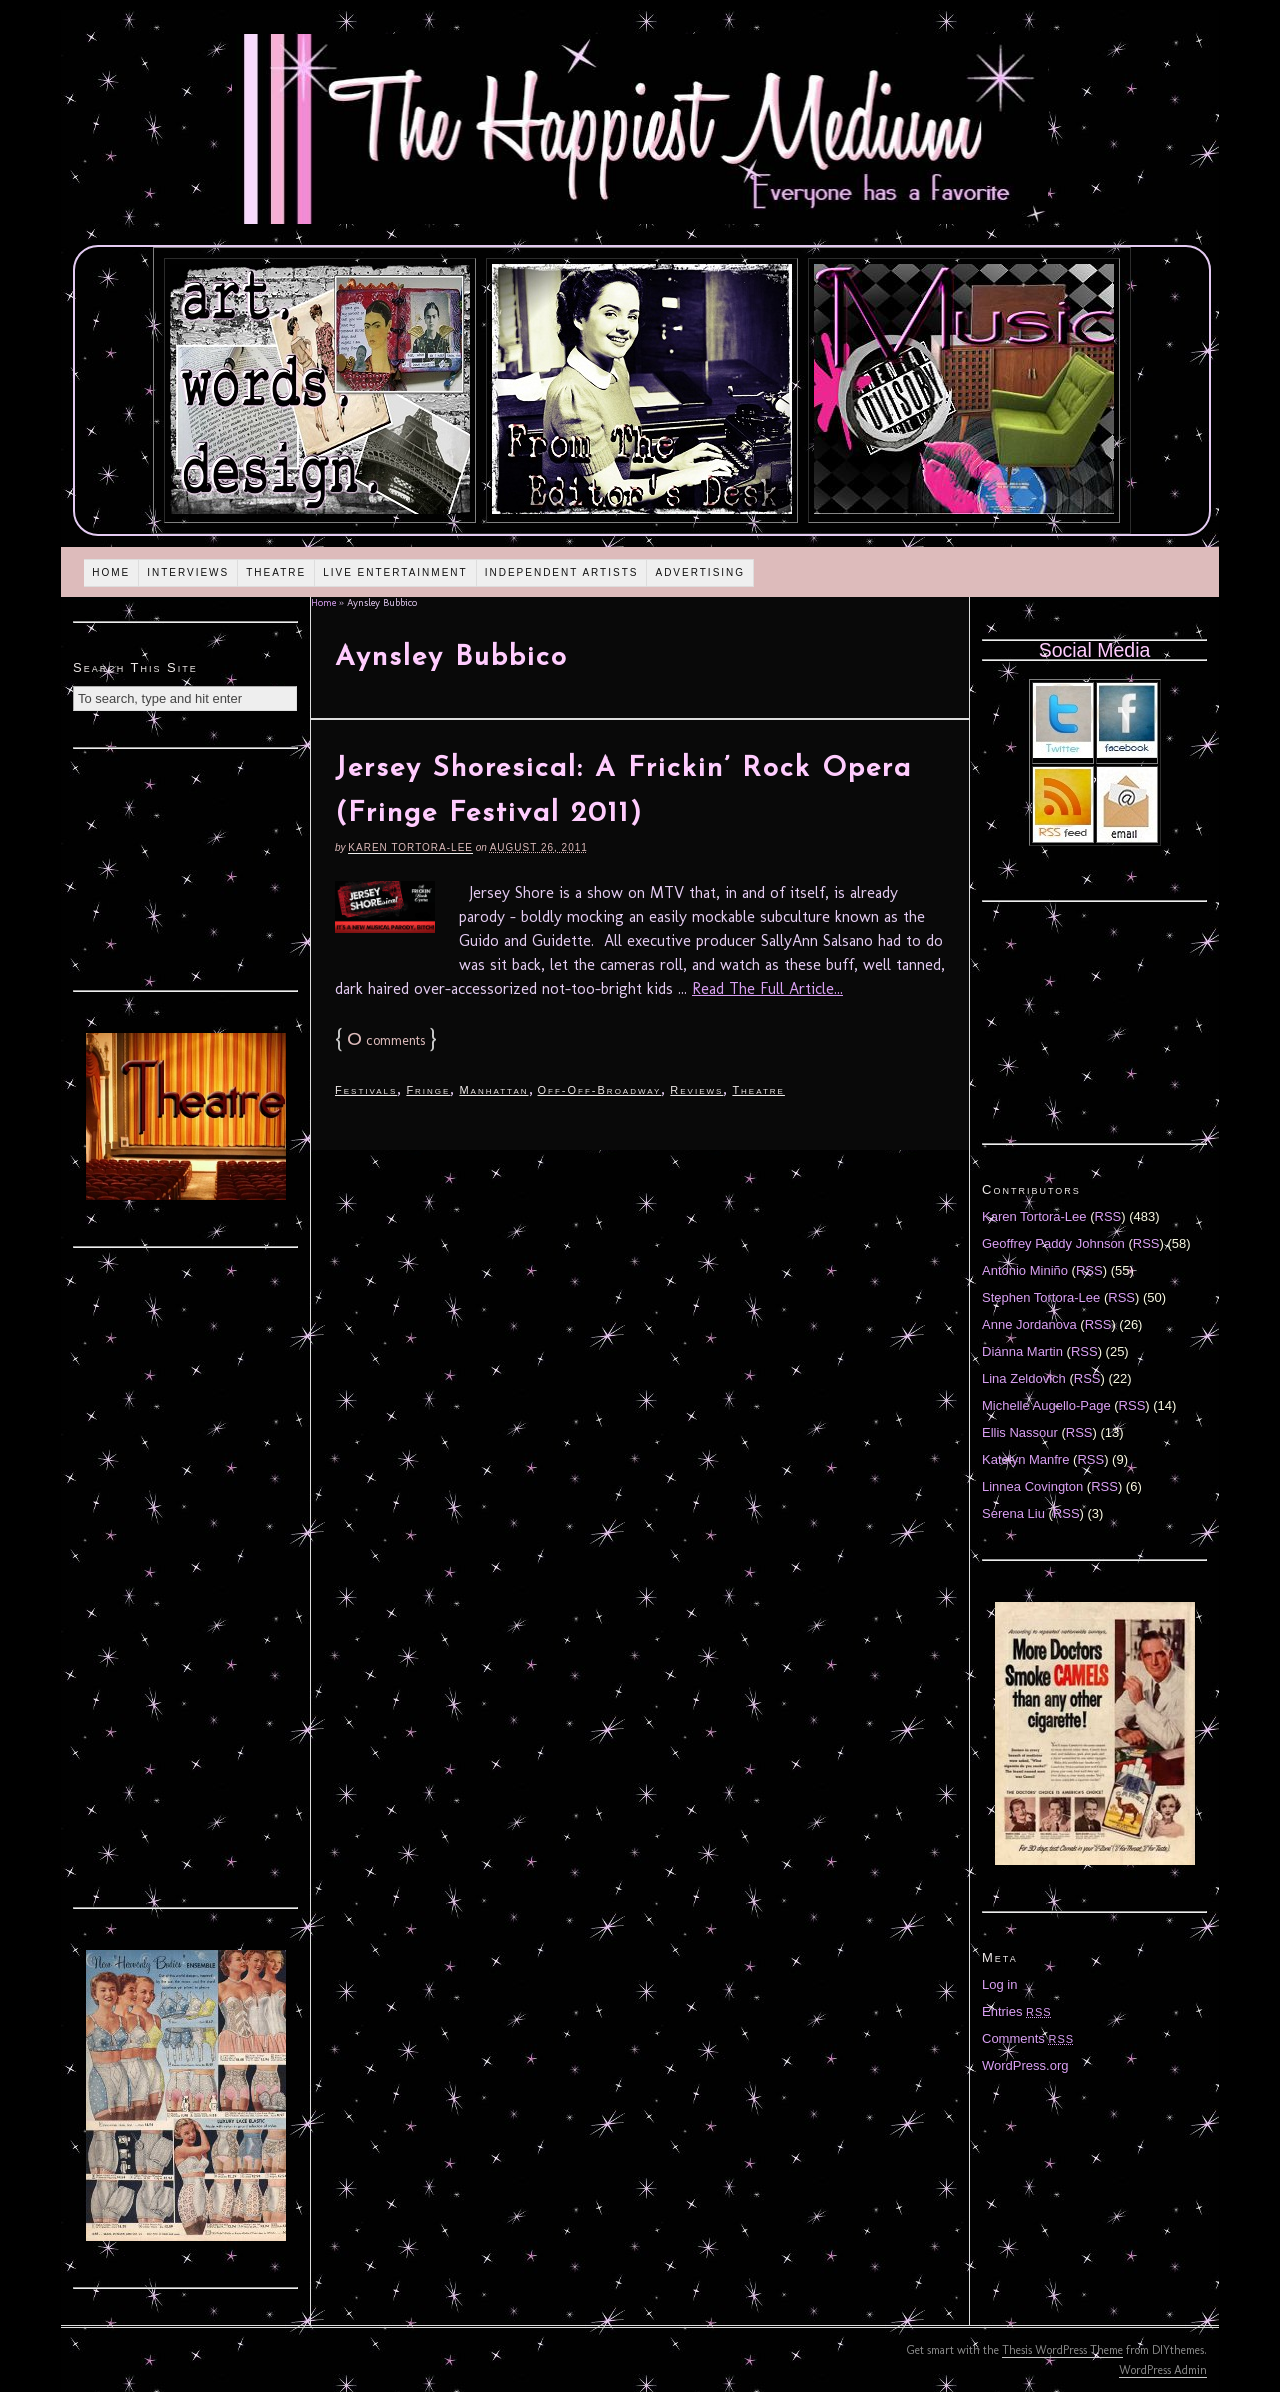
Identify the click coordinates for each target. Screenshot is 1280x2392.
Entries (1017, 2011)
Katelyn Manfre (1025, 1459)
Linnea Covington (1032, 1486)
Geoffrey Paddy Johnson (1053, 1243)
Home (111, 572)
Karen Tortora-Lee (410, 847)
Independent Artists (562, 572)
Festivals (366, 1090)
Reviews (696, 1090)
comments (386, 1040)
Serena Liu (1013, 1513)
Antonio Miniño (1025, 1270)
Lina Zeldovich (1024, 1378)
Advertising (700, 572)
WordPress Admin (1163, 2370)
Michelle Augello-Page (1046, 1405)
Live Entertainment (395, 572)
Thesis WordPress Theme (1062, 2350)
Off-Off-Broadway (600, 1090)
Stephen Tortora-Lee (1041, 1297)
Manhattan (493, 1090)
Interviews (188, 572)
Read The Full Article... (767, 988)
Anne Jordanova (1029, 1324)
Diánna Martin (1022, 1351)
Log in (999, 1984)
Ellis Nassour (1020, 1432)
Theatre (276, 572)
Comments (1028, 2038)
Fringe (428, 1090)
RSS (1108, 1216)
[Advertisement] (186, 867)
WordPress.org (1025, 2065)
